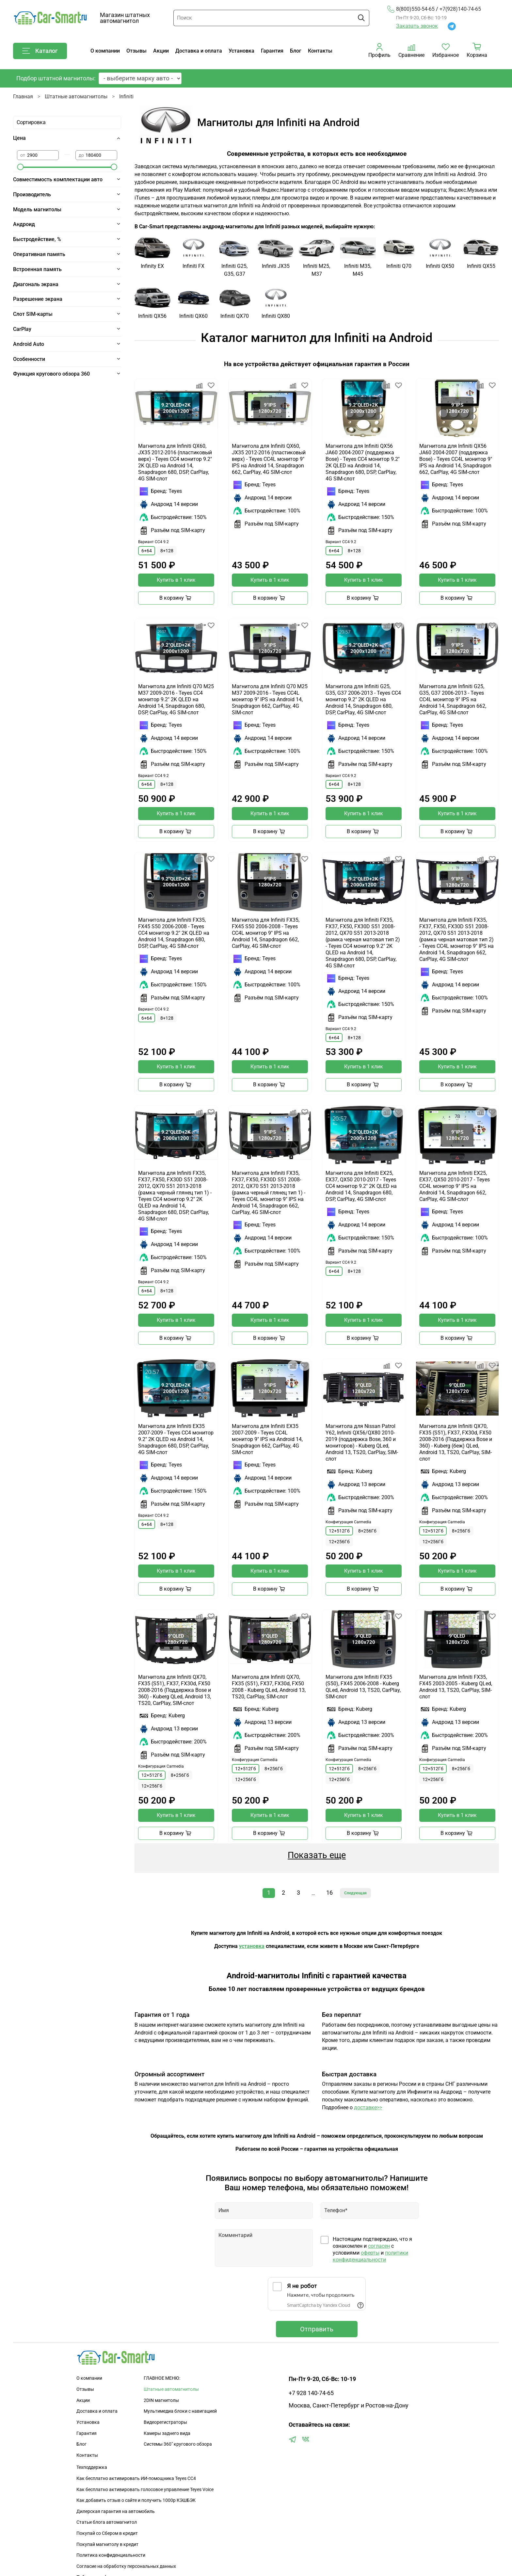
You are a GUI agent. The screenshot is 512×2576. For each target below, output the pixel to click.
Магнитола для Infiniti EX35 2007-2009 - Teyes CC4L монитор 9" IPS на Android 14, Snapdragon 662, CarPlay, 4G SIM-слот (267, 1439)
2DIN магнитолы (161, 2400)
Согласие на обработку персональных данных (126, 2566)
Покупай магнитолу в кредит (107, 2544)
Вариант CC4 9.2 (153, 542)
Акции (161, 51)
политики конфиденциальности (370, 2256)
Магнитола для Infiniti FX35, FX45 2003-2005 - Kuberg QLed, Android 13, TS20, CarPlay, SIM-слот (455, 1687)
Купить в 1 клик (176, 580)
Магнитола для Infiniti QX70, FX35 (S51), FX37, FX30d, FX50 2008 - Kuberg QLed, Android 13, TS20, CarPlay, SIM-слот (269, 1687)
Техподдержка (91, 2467)
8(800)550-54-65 (411, 9)
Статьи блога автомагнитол (106, 2522)
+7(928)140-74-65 (460, 9)
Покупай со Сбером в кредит (107, 2533)
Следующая (355, 1893)
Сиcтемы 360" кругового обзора (178, 2444)
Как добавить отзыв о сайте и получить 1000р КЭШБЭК (136, 2500)
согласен (379, 2246)
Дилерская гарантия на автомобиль (115, 2511)
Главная (23, 96)
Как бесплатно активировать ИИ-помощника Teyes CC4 (136, 2478)
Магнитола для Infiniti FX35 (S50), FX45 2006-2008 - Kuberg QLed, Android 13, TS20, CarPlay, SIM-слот (363, 1687)
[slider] (20, 167)
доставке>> (368, 2107)
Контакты (320, 51)
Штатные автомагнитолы (76, 96)
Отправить (316, 2329)
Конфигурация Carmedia (348, 1522)
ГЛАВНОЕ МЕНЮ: (162, 2378)
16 (329, 1892)
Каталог (40, 51)
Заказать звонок (417, 26)
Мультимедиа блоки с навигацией (180, 2411)
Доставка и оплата (198, 51)
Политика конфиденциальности (110, 2555)
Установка (241, 51)
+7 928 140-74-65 (311, 2393)
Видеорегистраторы (165, 2422)
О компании (105, 51)
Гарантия (272, 51)
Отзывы (136, 51)
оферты (370, 2253)
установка (251, 1946)
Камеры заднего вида (167, 2433)
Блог (295, 51)
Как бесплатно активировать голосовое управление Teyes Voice (145, 2489)
